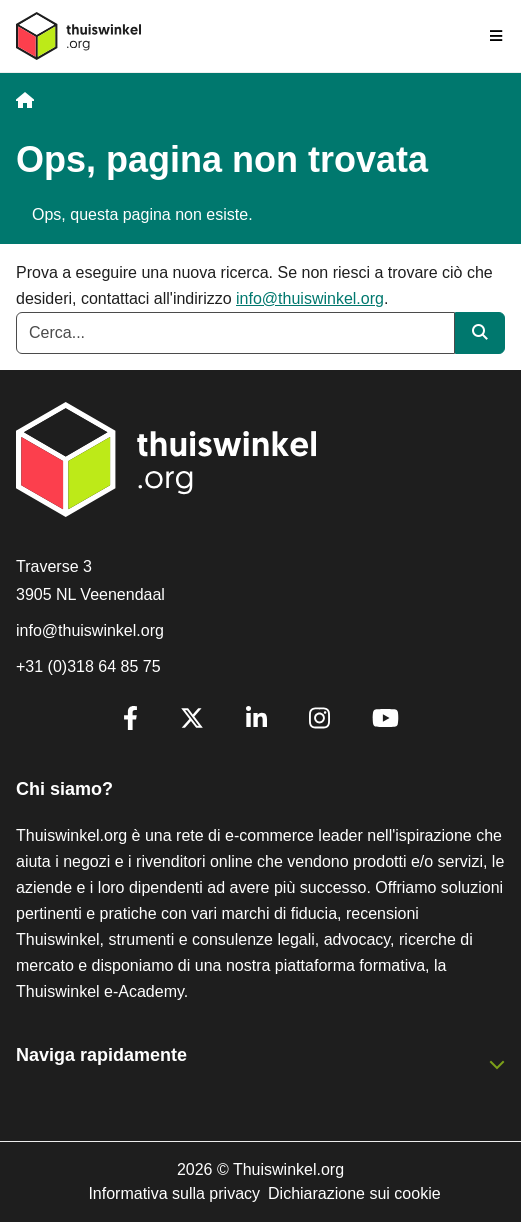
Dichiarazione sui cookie (354, 1193)
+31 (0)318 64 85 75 (88, 666)
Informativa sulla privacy (174, 1193)
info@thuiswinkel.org (310, 298)
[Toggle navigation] (497, 36)
